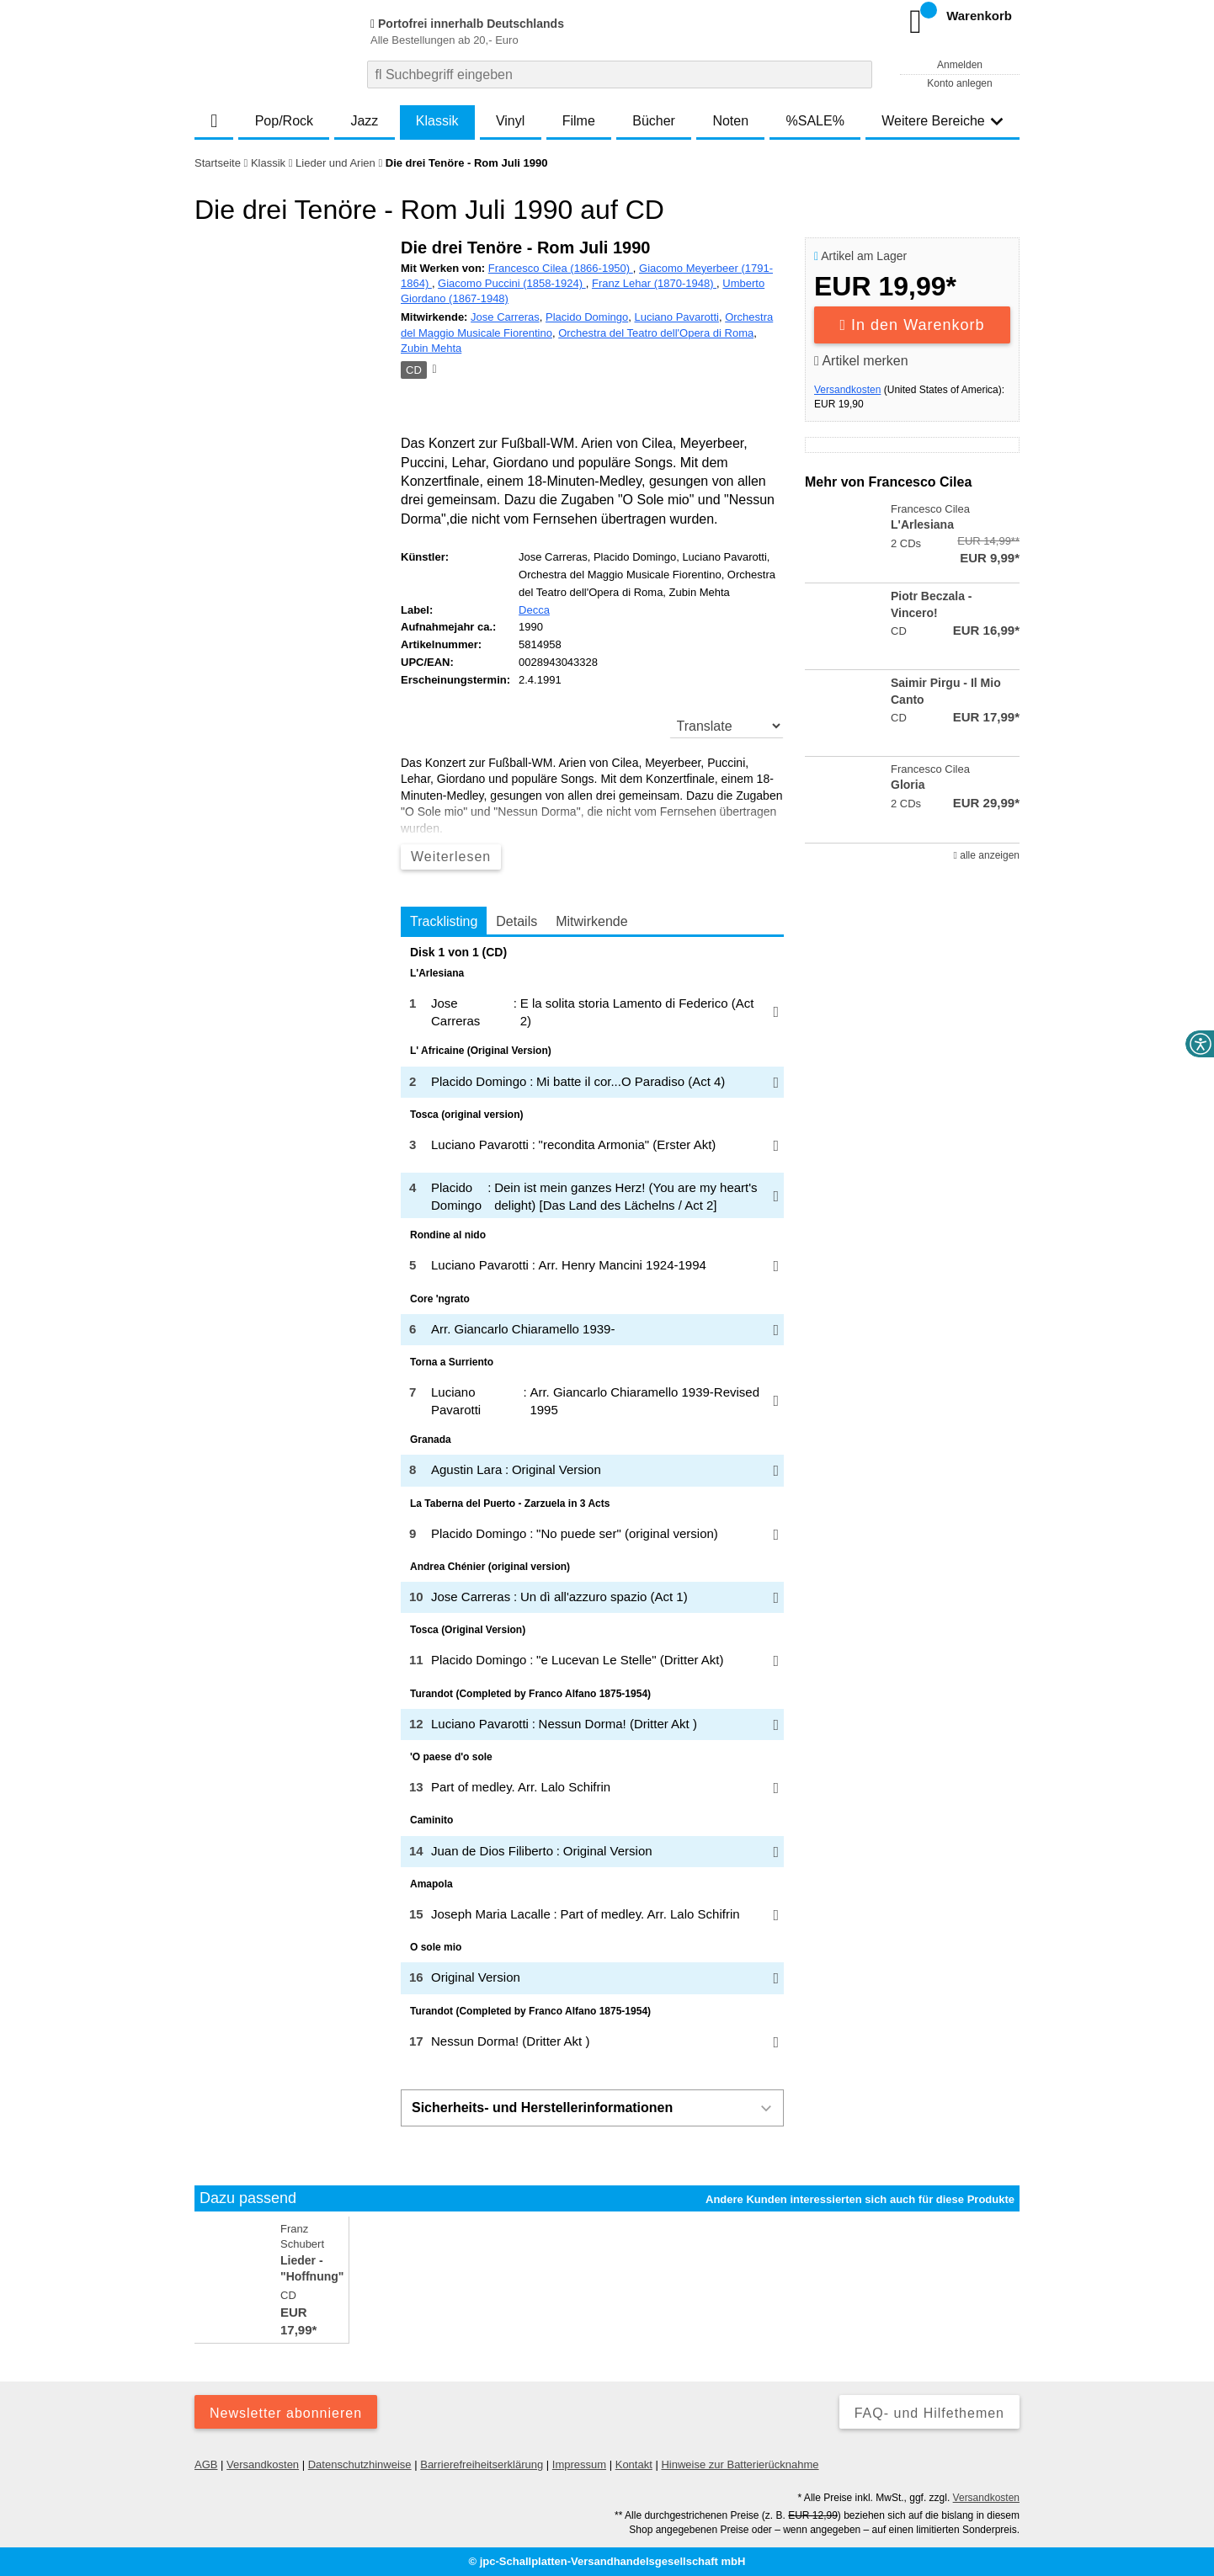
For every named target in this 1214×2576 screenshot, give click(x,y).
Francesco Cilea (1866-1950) (560, 268)
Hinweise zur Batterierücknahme (739, 2464)
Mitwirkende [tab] (591, 921)
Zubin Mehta (431, 348)
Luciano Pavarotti (676, 317)
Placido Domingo (587, 317)
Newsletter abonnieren (286, 2413)
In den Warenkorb (912, 325)
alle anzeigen (987, 855)
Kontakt (633, 2464)
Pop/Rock (284, 121)
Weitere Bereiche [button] (942, 121)
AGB (205, 2464)
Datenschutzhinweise (360, 2464)
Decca (534, 610)
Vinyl (510, 121)
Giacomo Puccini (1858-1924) (512, 283)
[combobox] (619, 74)
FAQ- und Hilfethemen (929, 2413)
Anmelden (959, 65)
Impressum (579, 2464)
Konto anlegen (959, 83)
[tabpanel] (592, 1501)
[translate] (727, 725)
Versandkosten (847, 390)
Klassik (437, 121)
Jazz (364, 121)
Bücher (653, 121)
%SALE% (815, 121)
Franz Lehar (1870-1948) (654, 283)
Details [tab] (516, 921)
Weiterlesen (451, 856)
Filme (578, 121)
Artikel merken (861, 361)
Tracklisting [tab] (443, 921)
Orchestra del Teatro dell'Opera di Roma (655, 333)
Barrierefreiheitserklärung (481, 2464)
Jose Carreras (505, 317)
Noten (730, 121)
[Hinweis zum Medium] (432, 370)
